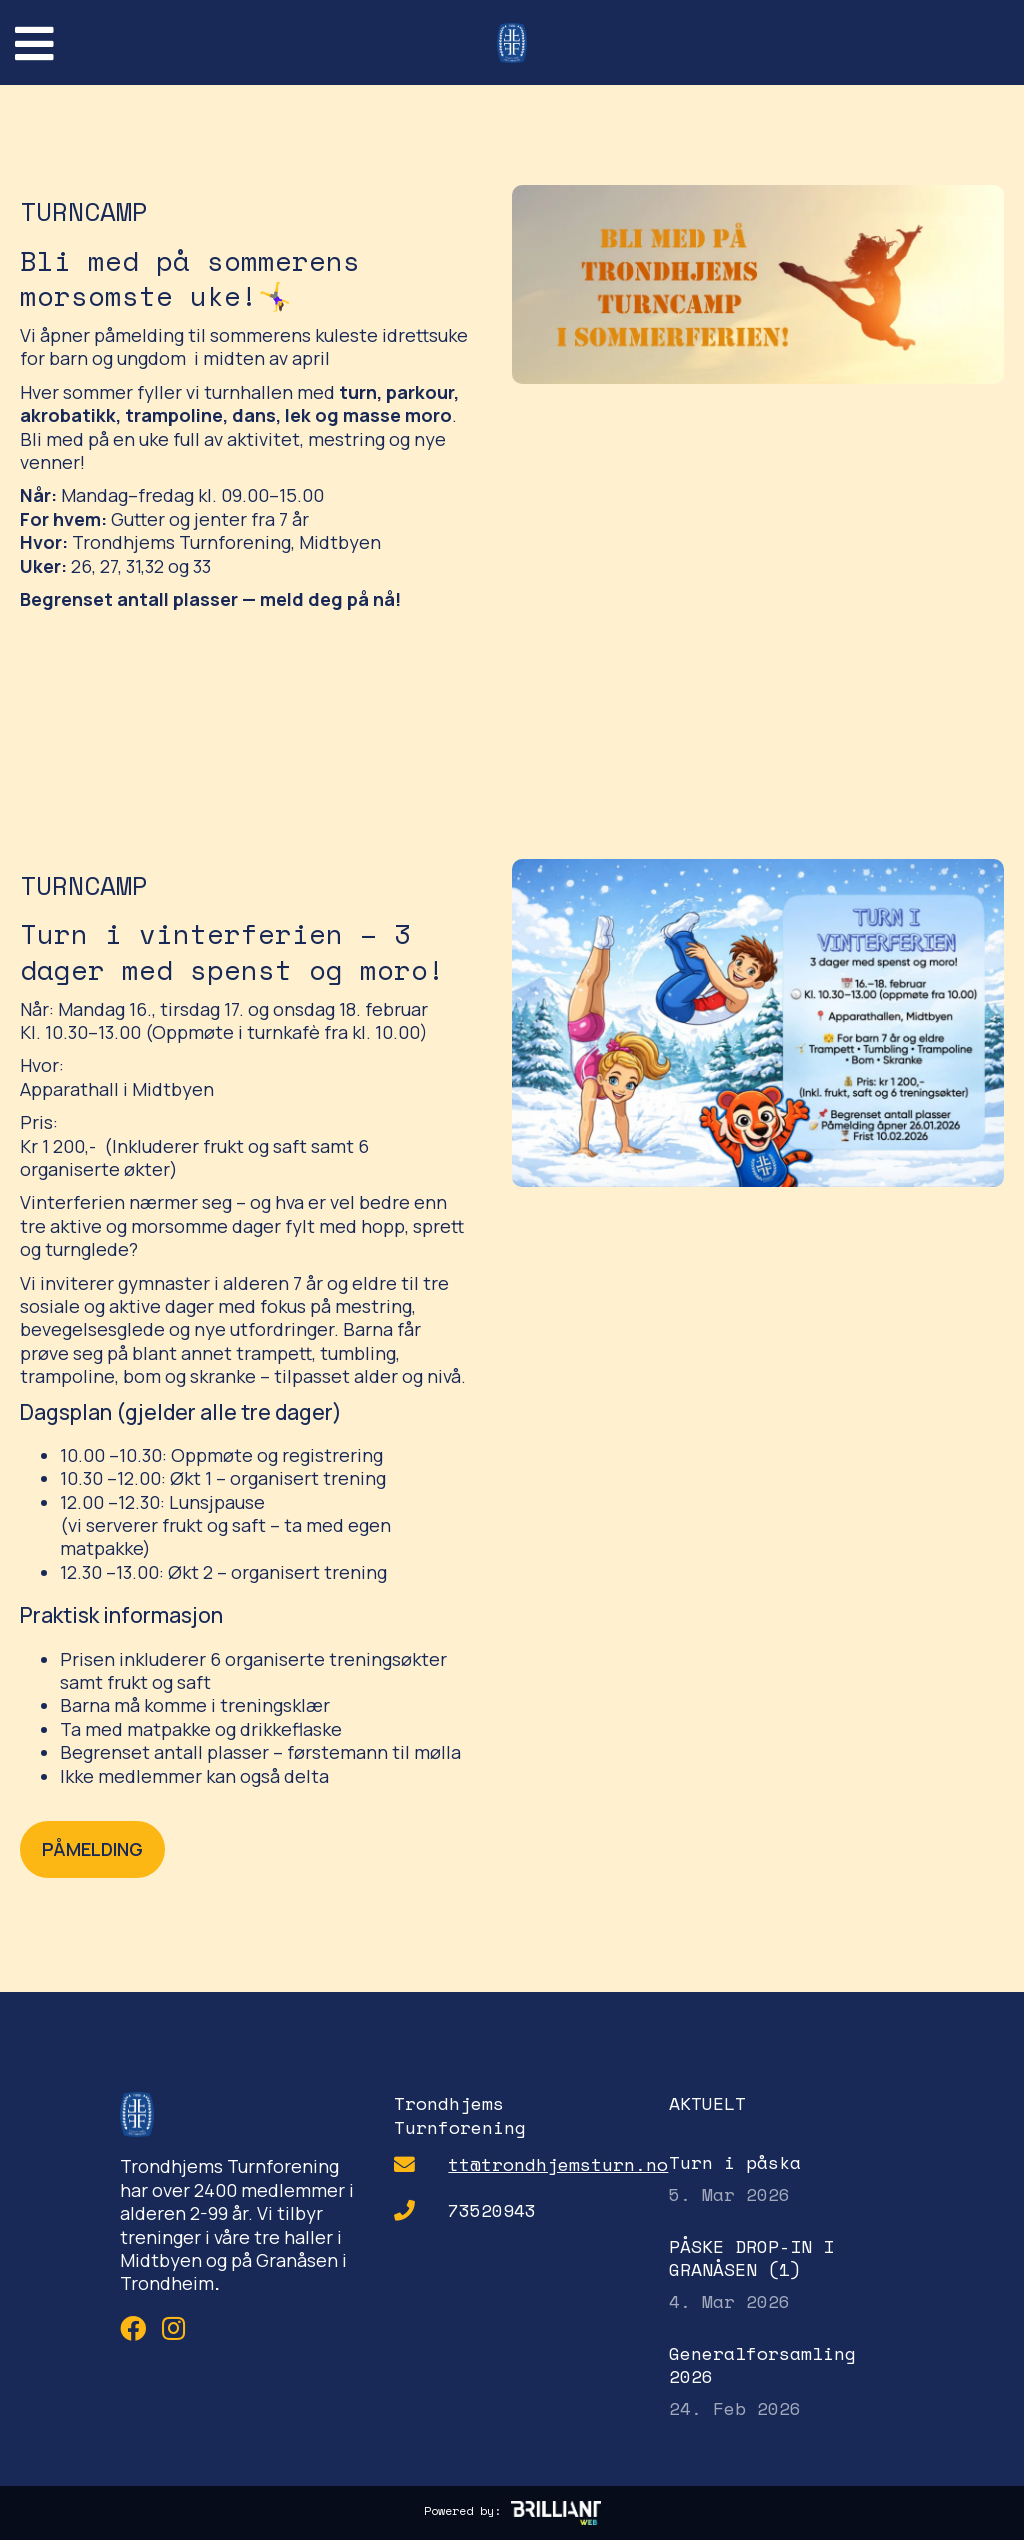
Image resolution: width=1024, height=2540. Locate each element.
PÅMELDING (92, 1849)
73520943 (492, 2210)
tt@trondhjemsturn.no (558, 2164)
